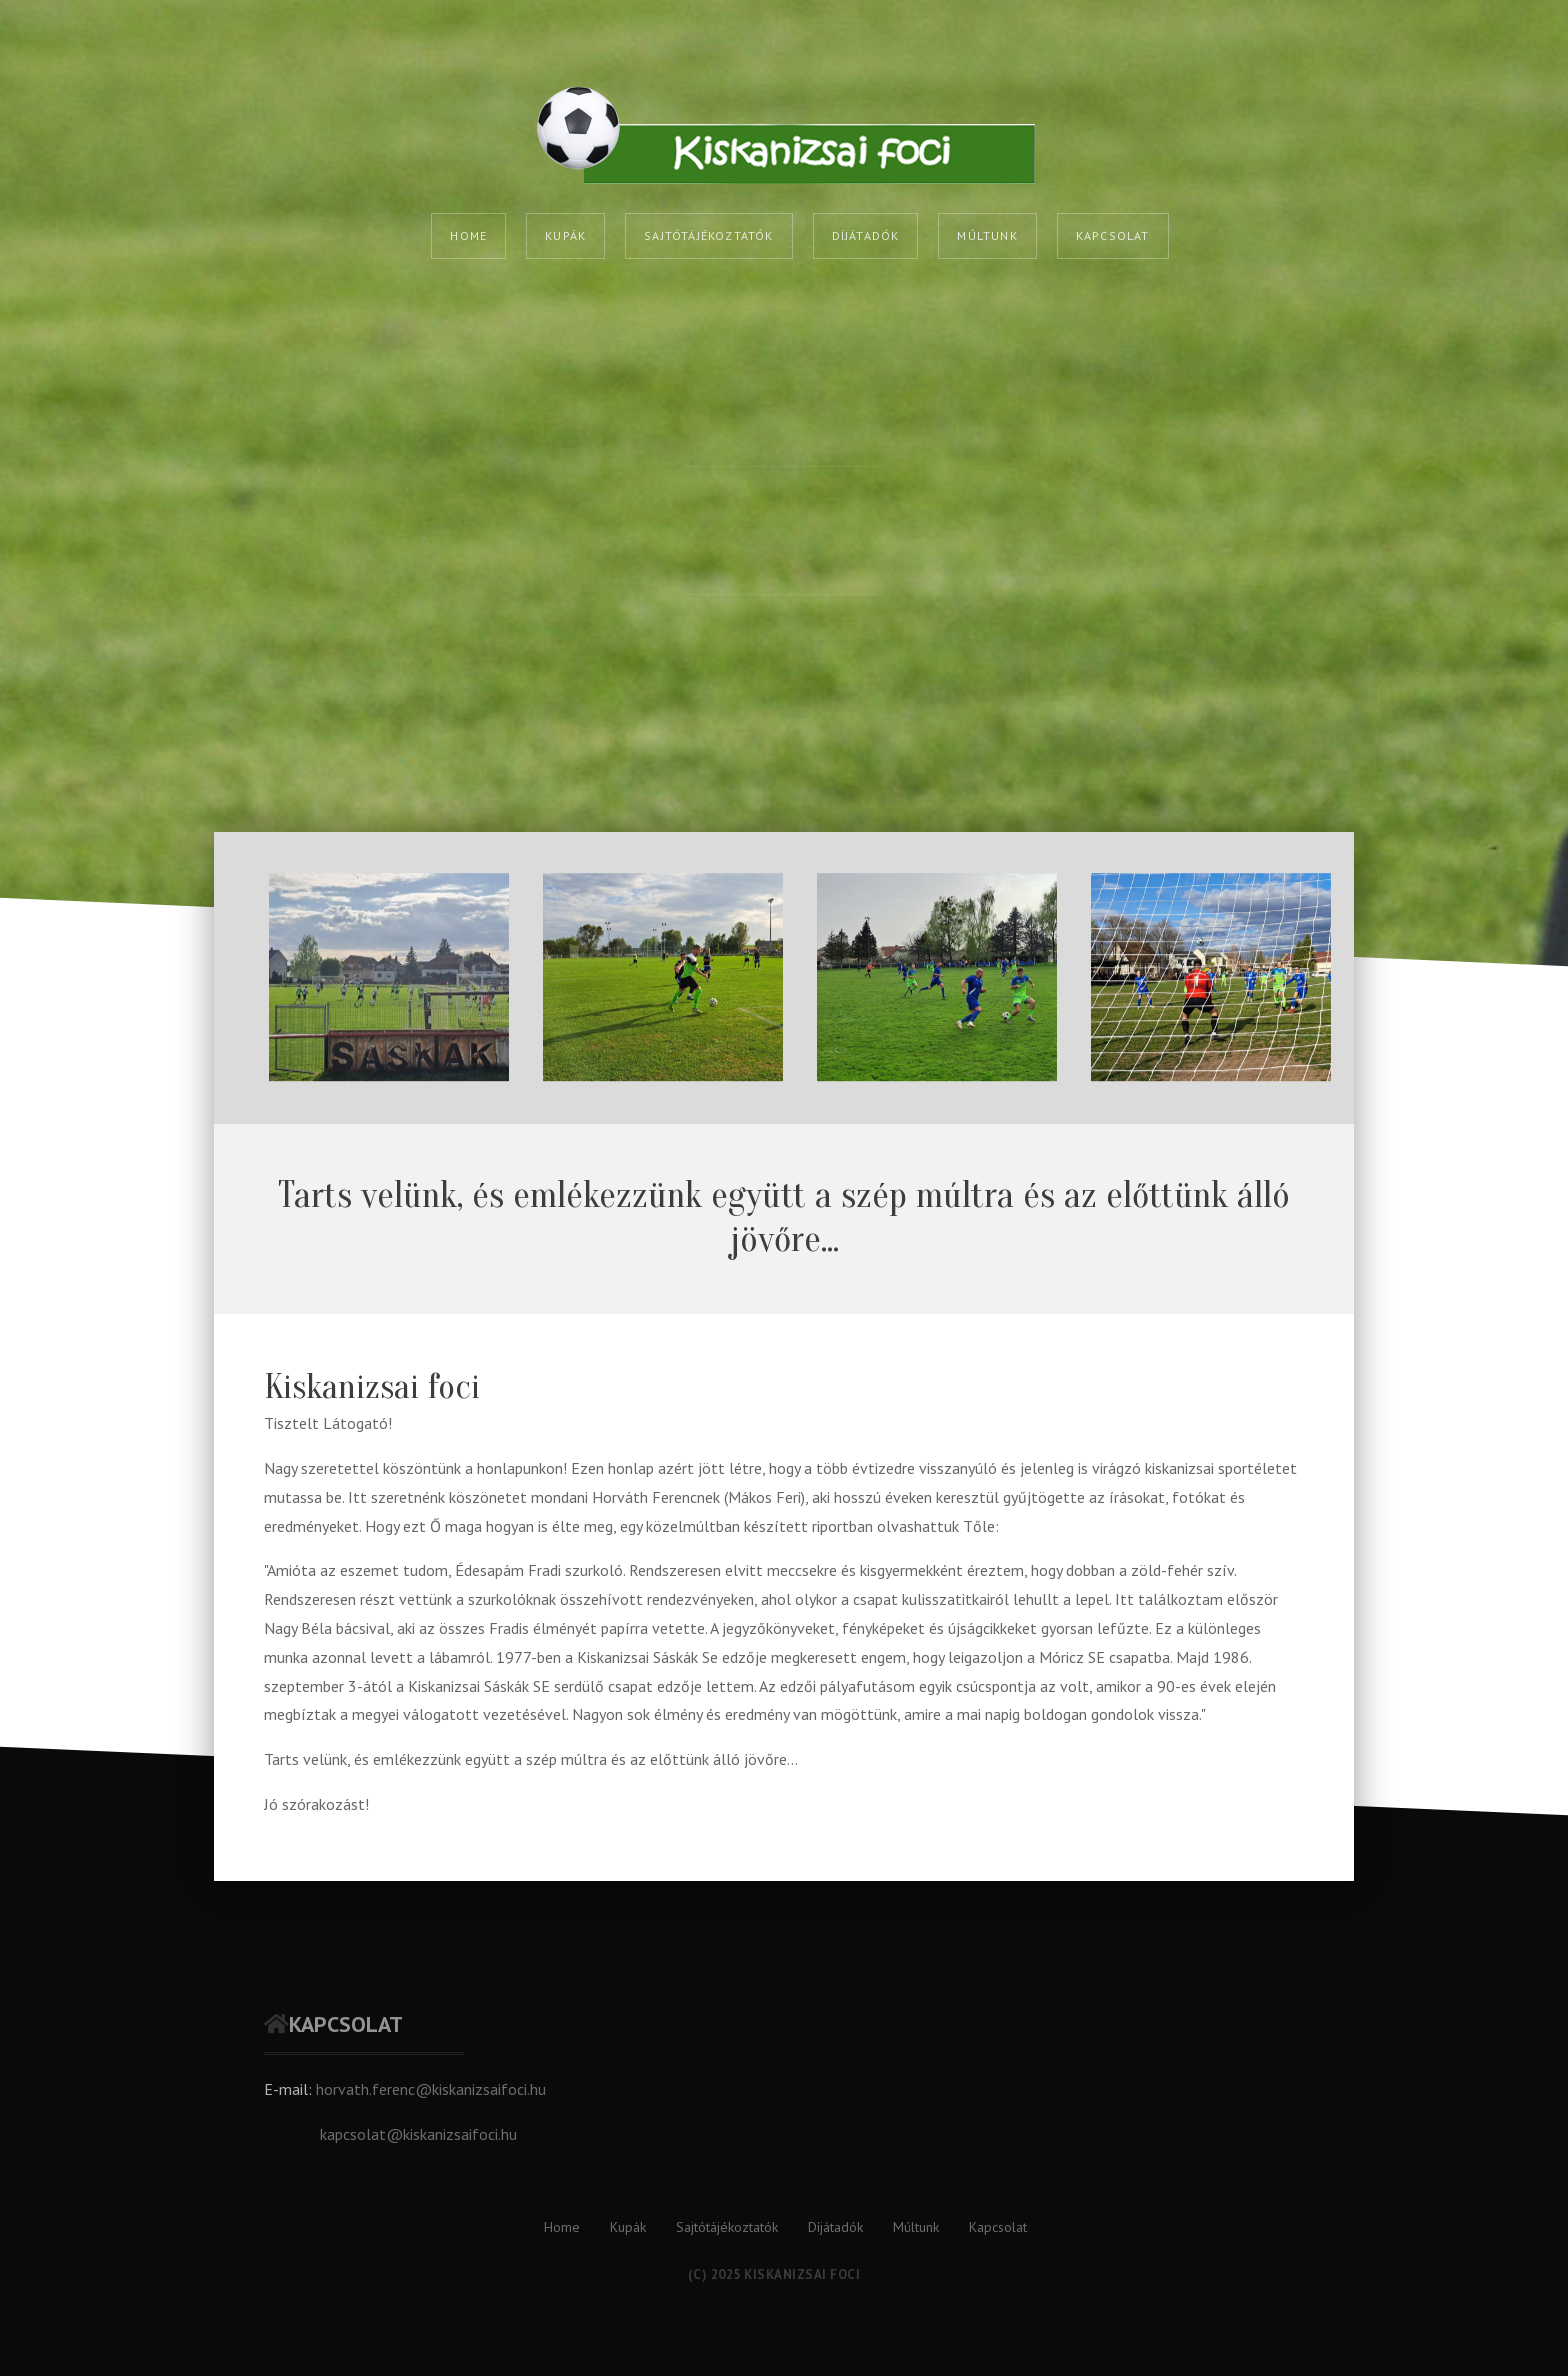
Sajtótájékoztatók (708, 235)
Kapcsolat (1113, 235)
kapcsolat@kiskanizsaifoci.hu (418, 2134)
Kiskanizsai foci (372, 1386)
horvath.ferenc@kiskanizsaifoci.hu (431, 2089)
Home (468, 235)
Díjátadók (866, 235)
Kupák (565, 235)
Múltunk (987, 235)
